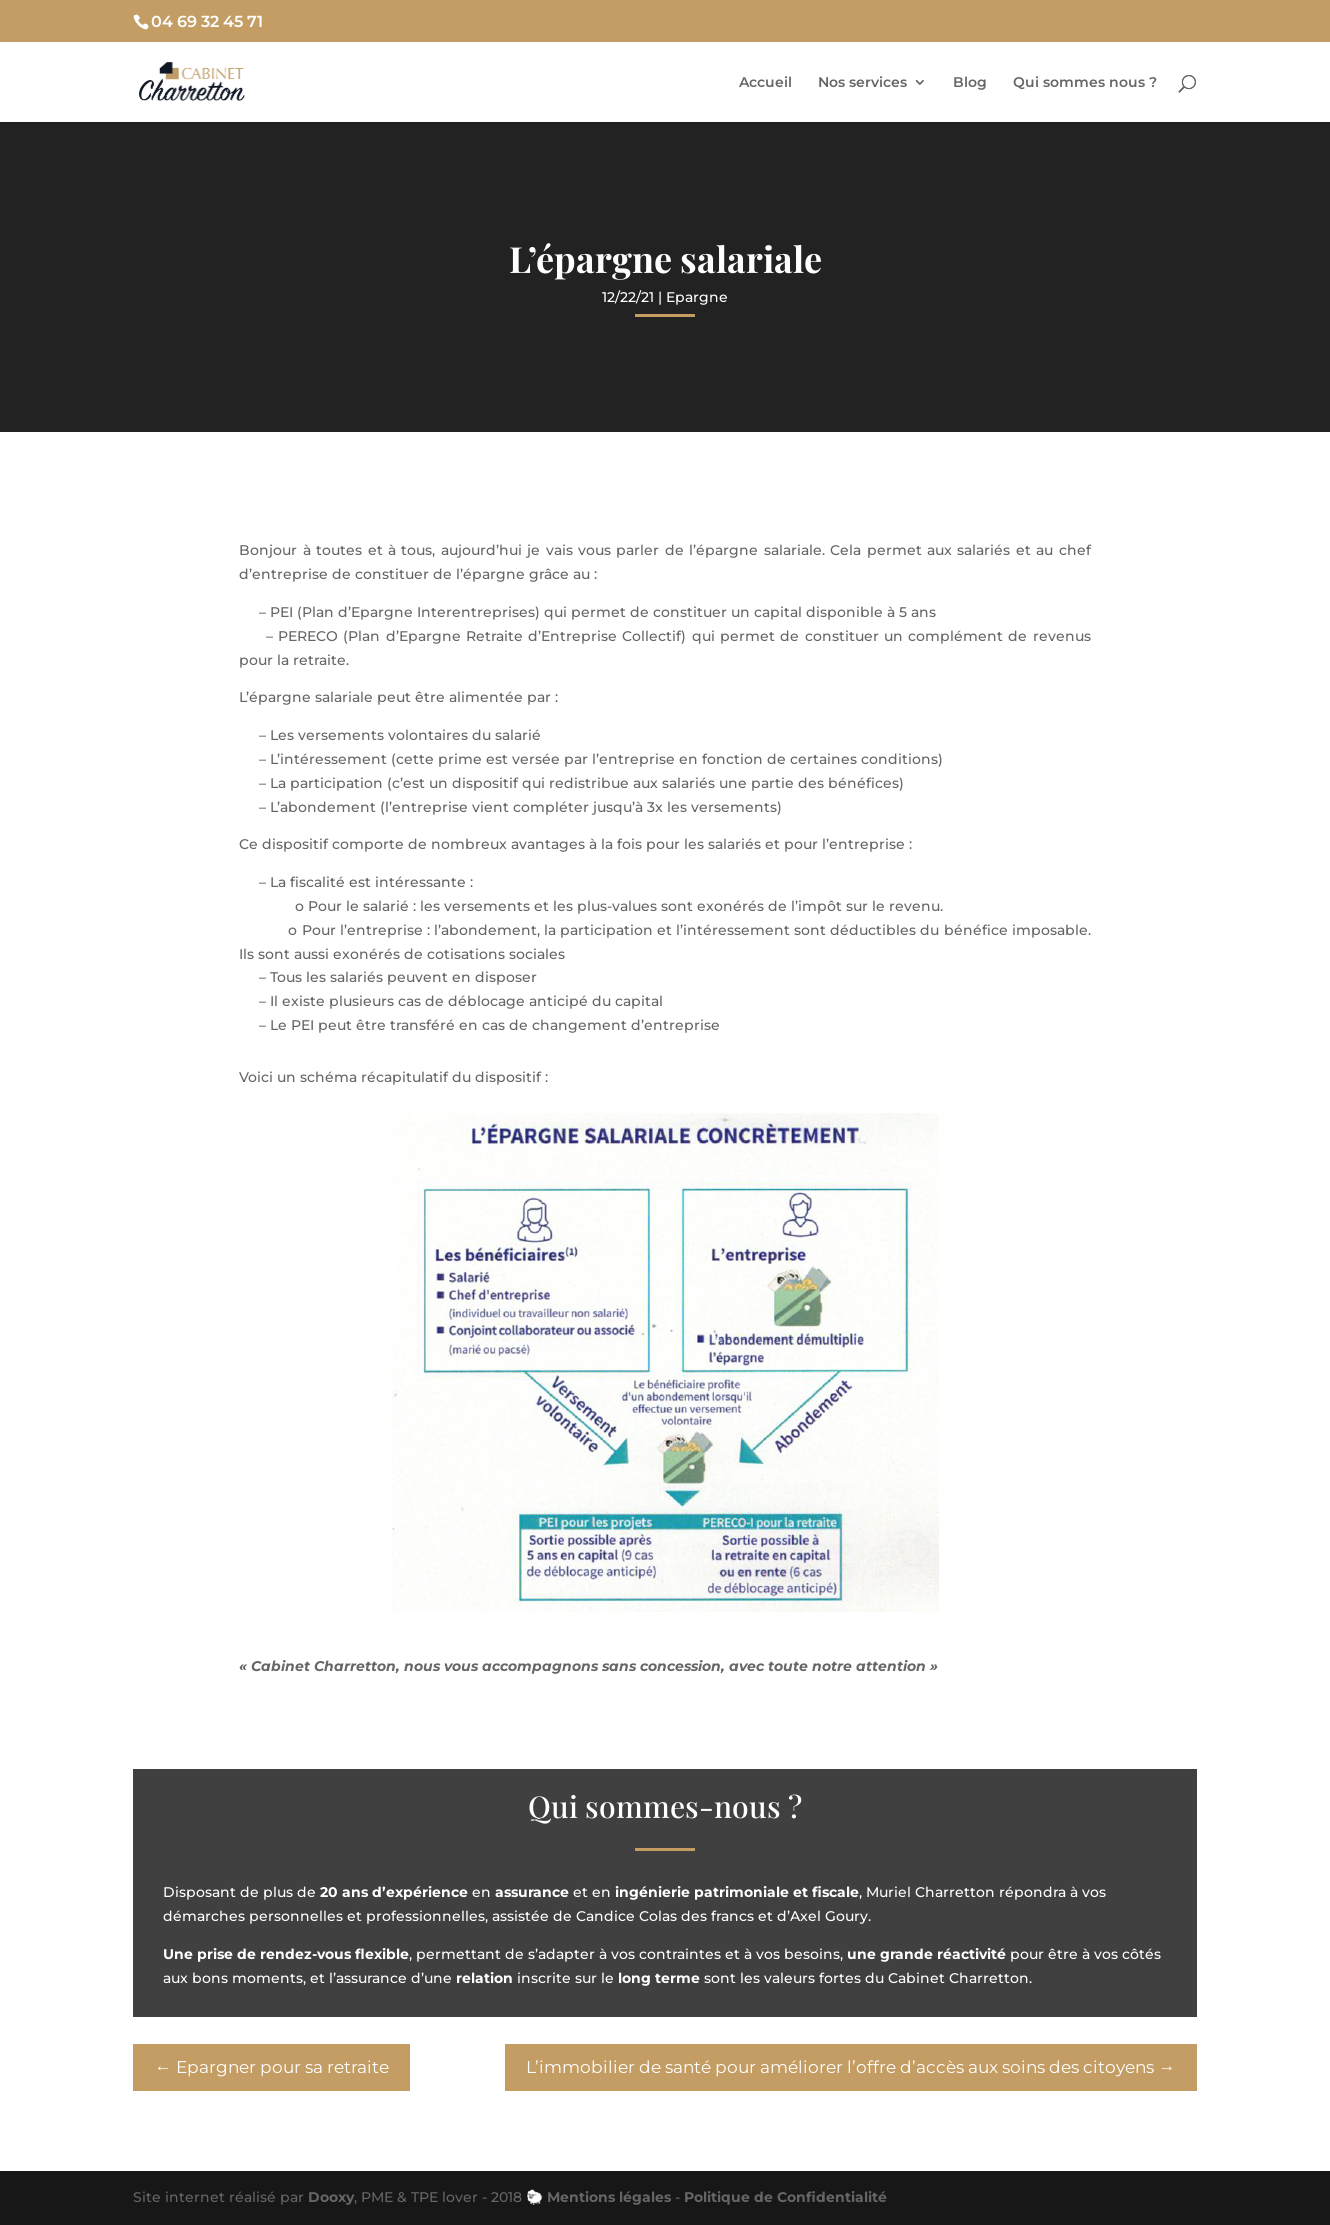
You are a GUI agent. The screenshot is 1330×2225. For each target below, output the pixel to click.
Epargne (697, 297)
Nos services (862, 83)
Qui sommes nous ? (1085, 83)
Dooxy (331, 2197)
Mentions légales (609, 2197)
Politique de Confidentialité (785, 2197)
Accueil (765, 83)
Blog (970, 83)
